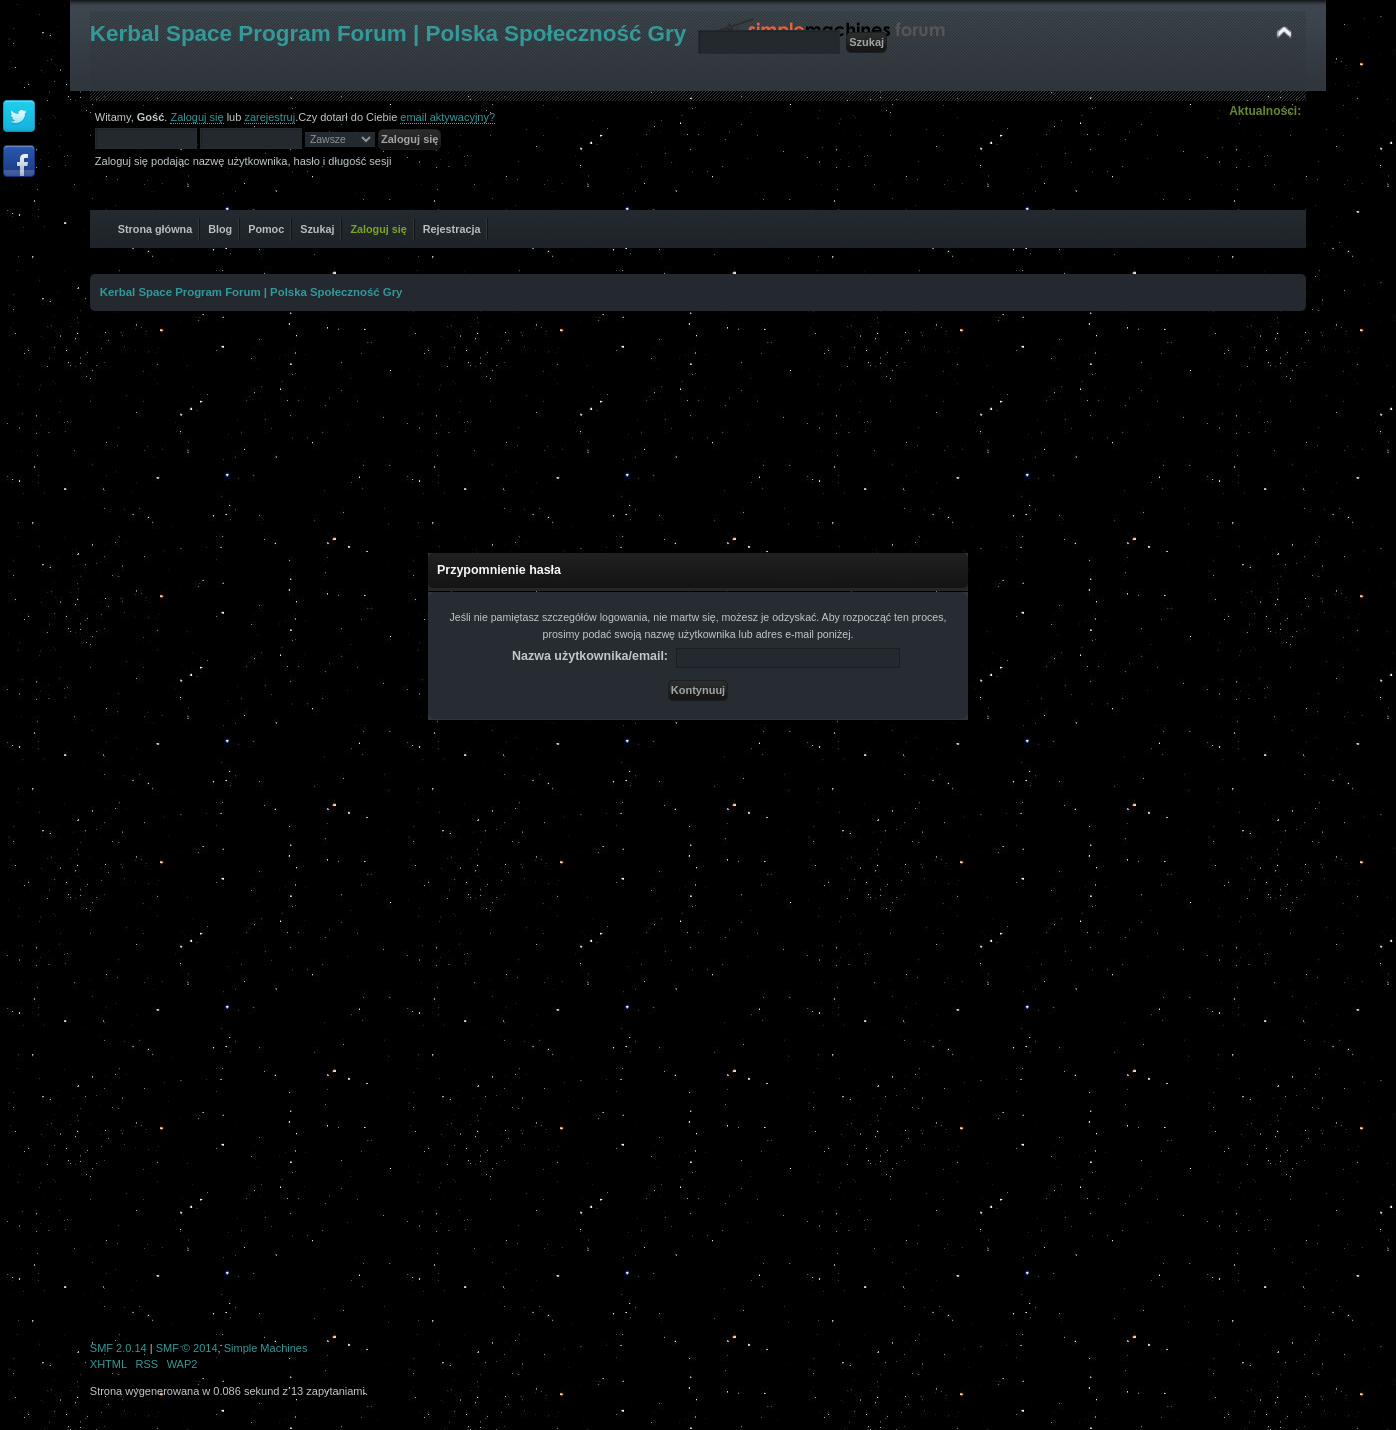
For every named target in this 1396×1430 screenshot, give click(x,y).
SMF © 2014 (187, 1348)
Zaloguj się (196, 117)
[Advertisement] (698, 421)
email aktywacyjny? (447, 117)
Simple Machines (266, 1348)
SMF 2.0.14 (118, 1348)
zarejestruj (269, 117)
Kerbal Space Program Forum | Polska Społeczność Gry (388, 33)
